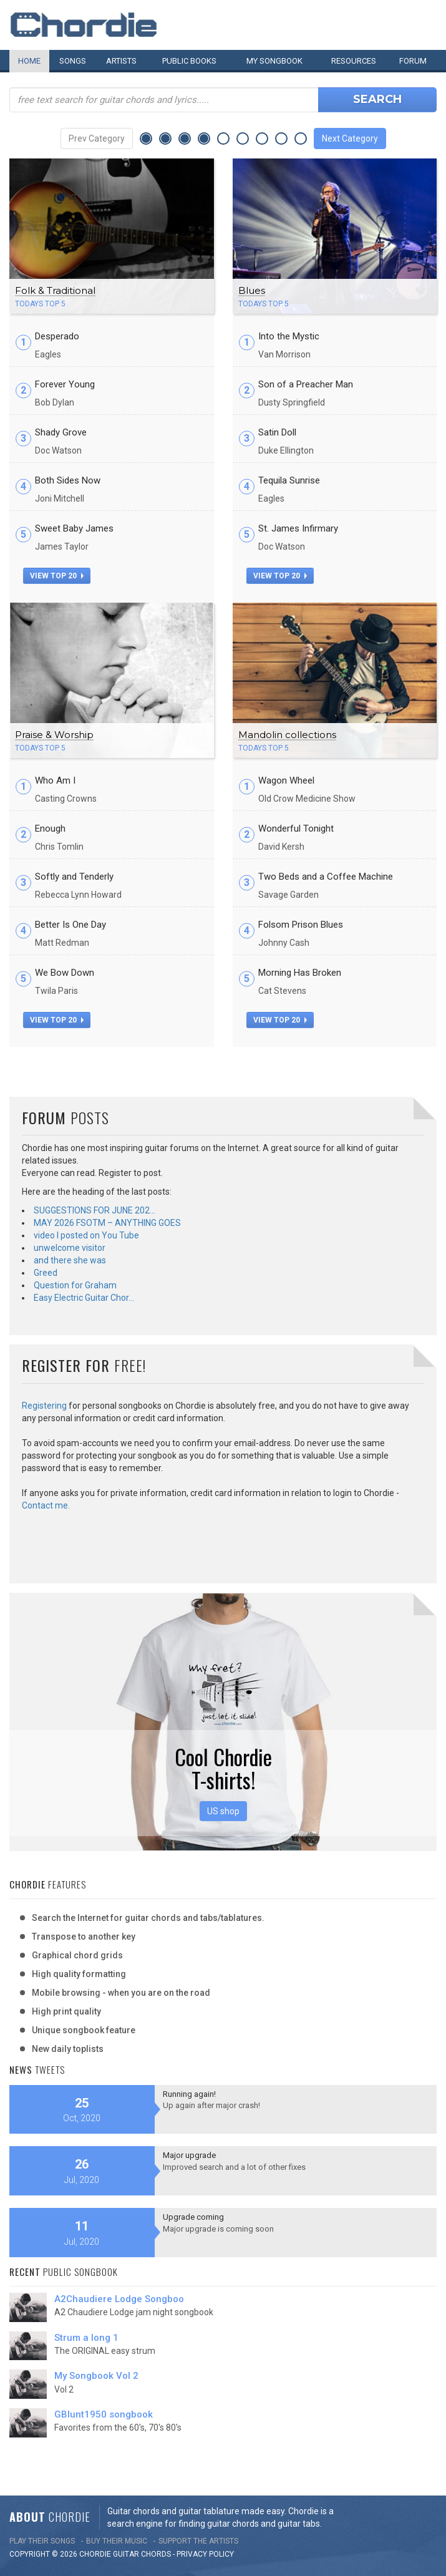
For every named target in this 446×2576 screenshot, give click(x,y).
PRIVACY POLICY (205, 2554)
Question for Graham (75, 1285)
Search (377, 99)
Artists (121, 61)
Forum (413, 61)
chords (156, 2554)
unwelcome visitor (69, 1248)
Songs (72, 61)
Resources (353, 61)
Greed (45, 1273)
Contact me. (46, 1505)
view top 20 (57, 575)
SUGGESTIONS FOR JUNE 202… (94, 1210)
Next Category (350, 138)
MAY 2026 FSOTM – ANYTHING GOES (107, 1223)
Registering (44, 1406)
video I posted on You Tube (86, 1235)
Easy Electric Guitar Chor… (84, 1298)
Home (29, 61)
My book (274, 61)
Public (189, 61)
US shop (223, 1811)
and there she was (70, 1260)
